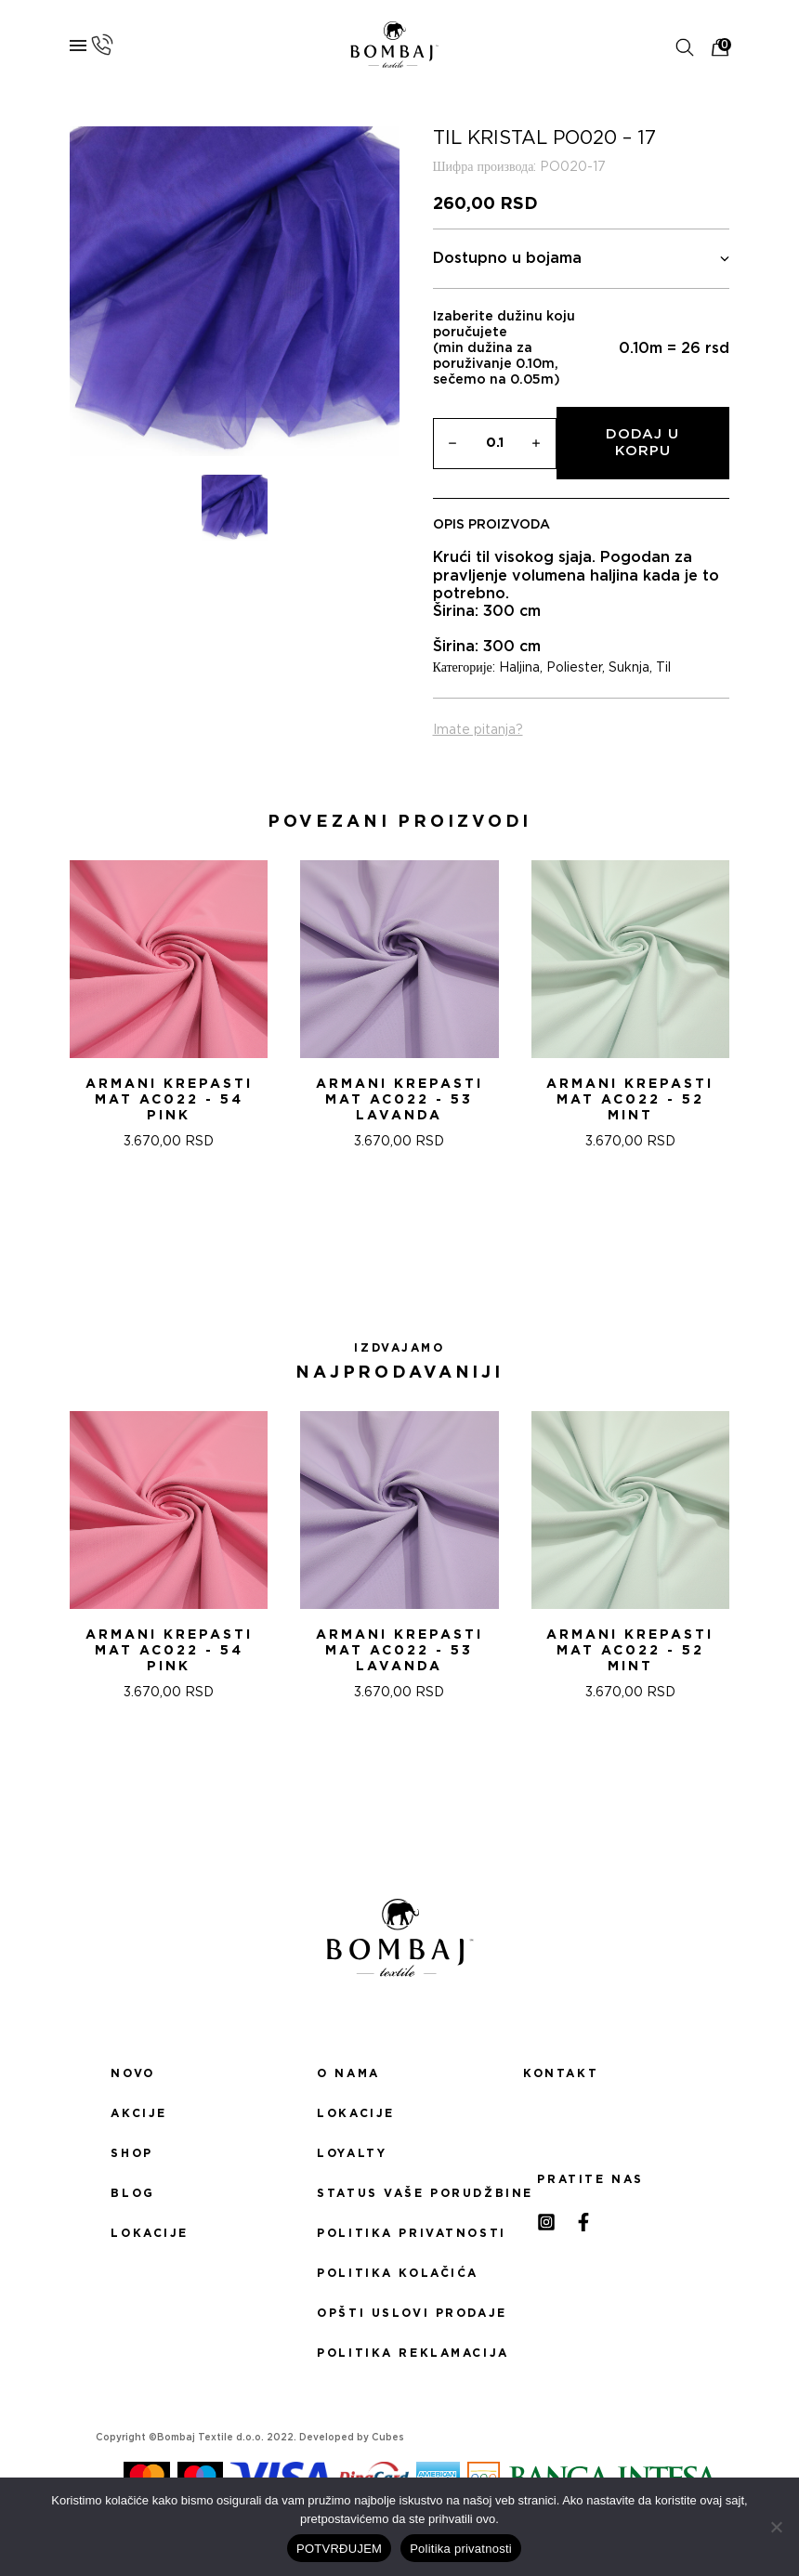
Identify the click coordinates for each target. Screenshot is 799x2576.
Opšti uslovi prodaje (399, 2313)
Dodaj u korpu (642, 442)
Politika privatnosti (399, 2233)
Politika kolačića (397, 2273)
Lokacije (150, 2233)
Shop (131, 2153)
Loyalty (351, 2153)
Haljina (519, 667)
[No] (775, 2526)
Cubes (388, 2437)
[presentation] (21, 1010)
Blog (132, 2193)
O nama (348, 2073)
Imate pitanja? (478, 730)
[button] (377, 1231)
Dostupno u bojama (581, 259)
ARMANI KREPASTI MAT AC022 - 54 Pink (169, 1100)
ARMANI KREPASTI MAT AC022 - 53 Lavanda (399, 1100)
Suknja (629, 667)
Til (663, 667)
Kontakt (560, 2073)
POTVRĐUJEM (339, 2549)
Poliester (574, 667)
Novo (132, 2073)
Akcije (138, 2113)
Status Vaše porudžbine (399, 2193)
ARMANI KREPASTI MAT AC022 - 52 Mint (630, 1100)
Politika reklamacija (399, 2353)
